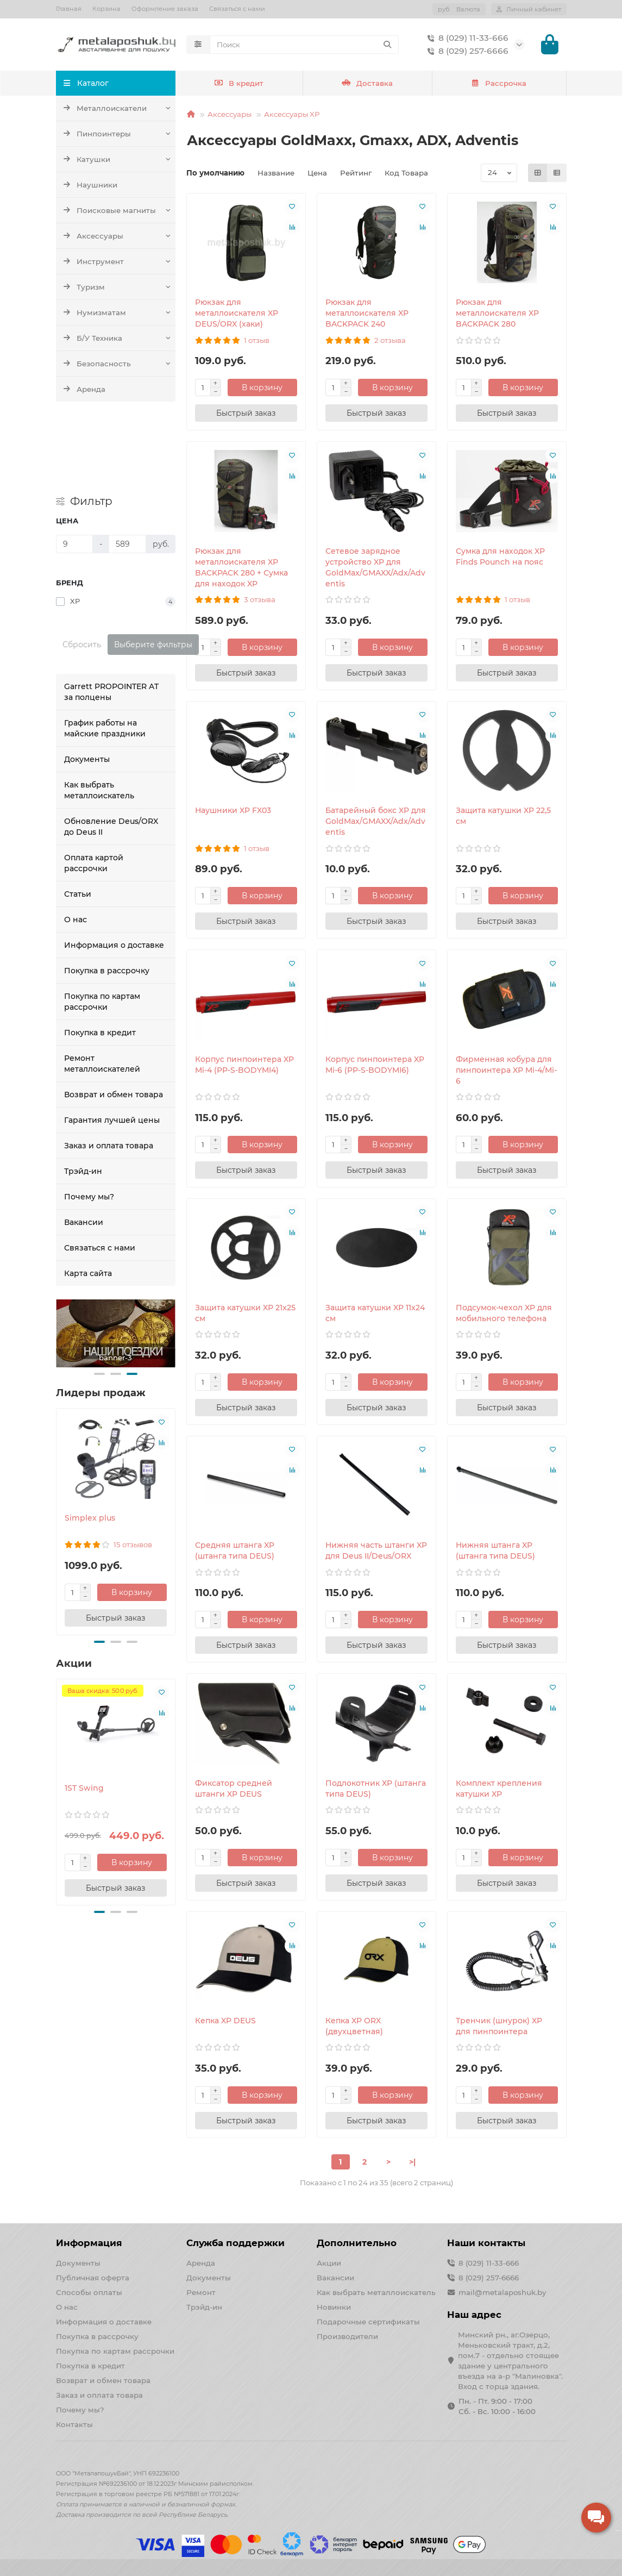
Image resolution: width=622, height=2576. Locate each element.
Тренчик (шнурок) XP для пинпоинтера (499, 2026)
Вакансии (83, 1145)
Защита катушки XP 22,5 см (503, 815)
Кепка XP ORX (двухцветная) (354, 2026)
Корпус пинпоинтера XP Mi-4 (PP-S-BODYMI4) (244, 1064)
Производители (347, 2336)
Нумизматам (94, 312)
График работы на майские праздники (105, 651)
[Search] (304, 44)
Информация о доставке (114, 868)
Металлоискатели (104, 108)
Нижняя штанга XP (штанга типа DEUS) (495, 1550)
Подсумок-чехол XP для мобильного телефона (504, 1313)
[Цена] (74, 467)
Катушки (86, 159)
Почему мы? (89, 1119)
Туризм (83, 287)
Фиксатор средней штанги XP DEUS (233, 1788)
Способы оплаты (89, 2292)
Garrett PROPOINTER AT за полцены (111, 614)
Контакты (74, 2424)
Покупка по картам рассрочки (102, 924)
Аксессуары (93, 236)
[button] (99, 1297)
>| (412, 2162)
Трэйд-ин (83, 1094)
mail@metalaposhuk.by (502, 2292)
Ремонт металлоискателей (102, 986)
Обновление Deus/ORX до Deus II (111, 749)
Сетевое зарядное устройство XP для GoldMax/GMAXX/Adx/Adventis (375, 567)
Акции (329, 2263)
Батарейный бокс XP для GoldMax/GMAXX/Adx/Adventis (375, 821)
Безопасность (96, 363)
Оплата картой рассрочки (93, 786)
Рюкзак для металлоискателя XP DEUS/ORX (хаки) (236, 313)
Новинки (334, 2307)
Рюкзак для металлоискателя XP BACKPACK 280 (497, 313)
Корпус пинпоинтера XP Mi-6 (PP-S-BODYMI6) (374, 1064)
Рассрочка (499, 83)
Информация (89, 2242)
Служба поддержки (235, 2242)
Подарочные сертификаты (368, 2321)
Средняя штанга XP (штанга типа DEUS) (234, 1550)
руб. (459, 9)
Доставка (367, 83)
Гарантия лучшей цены (112, 1043)
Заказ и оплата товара (108, 1068)
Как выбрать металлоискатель (99, 713)
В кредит (239, 83)
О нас (75, 842)
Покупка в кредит (100, 955)
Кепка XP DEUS (225, 2020)
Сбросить (81, 567)
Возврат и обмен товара (113, 1017)
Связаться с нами (237, 8)
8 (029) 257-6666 (465, 51)
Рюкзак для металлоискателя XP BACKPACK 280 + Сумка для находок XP (241, 567)
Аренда (84, 389)
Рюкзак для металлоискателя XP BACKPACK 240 (367, 313)
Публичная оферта (92, 2277)
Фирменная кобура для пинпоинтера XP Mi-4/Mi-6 (506, 1070)
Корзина (106, 8)
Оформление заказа (164, 8)
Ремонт (201, 2292)
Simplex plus (90, 1441)
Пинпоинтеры (96, 133)
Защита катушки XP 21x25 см (245, 1313)
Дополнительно (357, 2242)
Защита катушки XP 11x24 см (375, 1313)
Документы (87, 682)
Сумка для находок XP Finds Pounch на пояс (500, 556)
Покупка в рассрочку (106, 893)
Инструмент (93, 261)
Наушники (90, 184)
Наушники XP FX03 (233, 810)
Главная (68, 8)
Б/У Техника (92, 338)
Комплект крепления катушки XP (499, 1788)
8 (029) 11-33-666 (465, 38)
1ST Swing (84, 1711)
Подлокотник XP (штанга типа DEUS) (375, 1788)
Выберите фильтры (153, 567)
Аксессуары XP (292, 114)
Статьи (77, 817)
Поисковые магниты (109, 210)
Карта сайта (88, 1196)
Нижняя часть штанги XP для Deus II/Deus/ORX (376, 1550)
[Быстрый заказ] (116, 1541)
